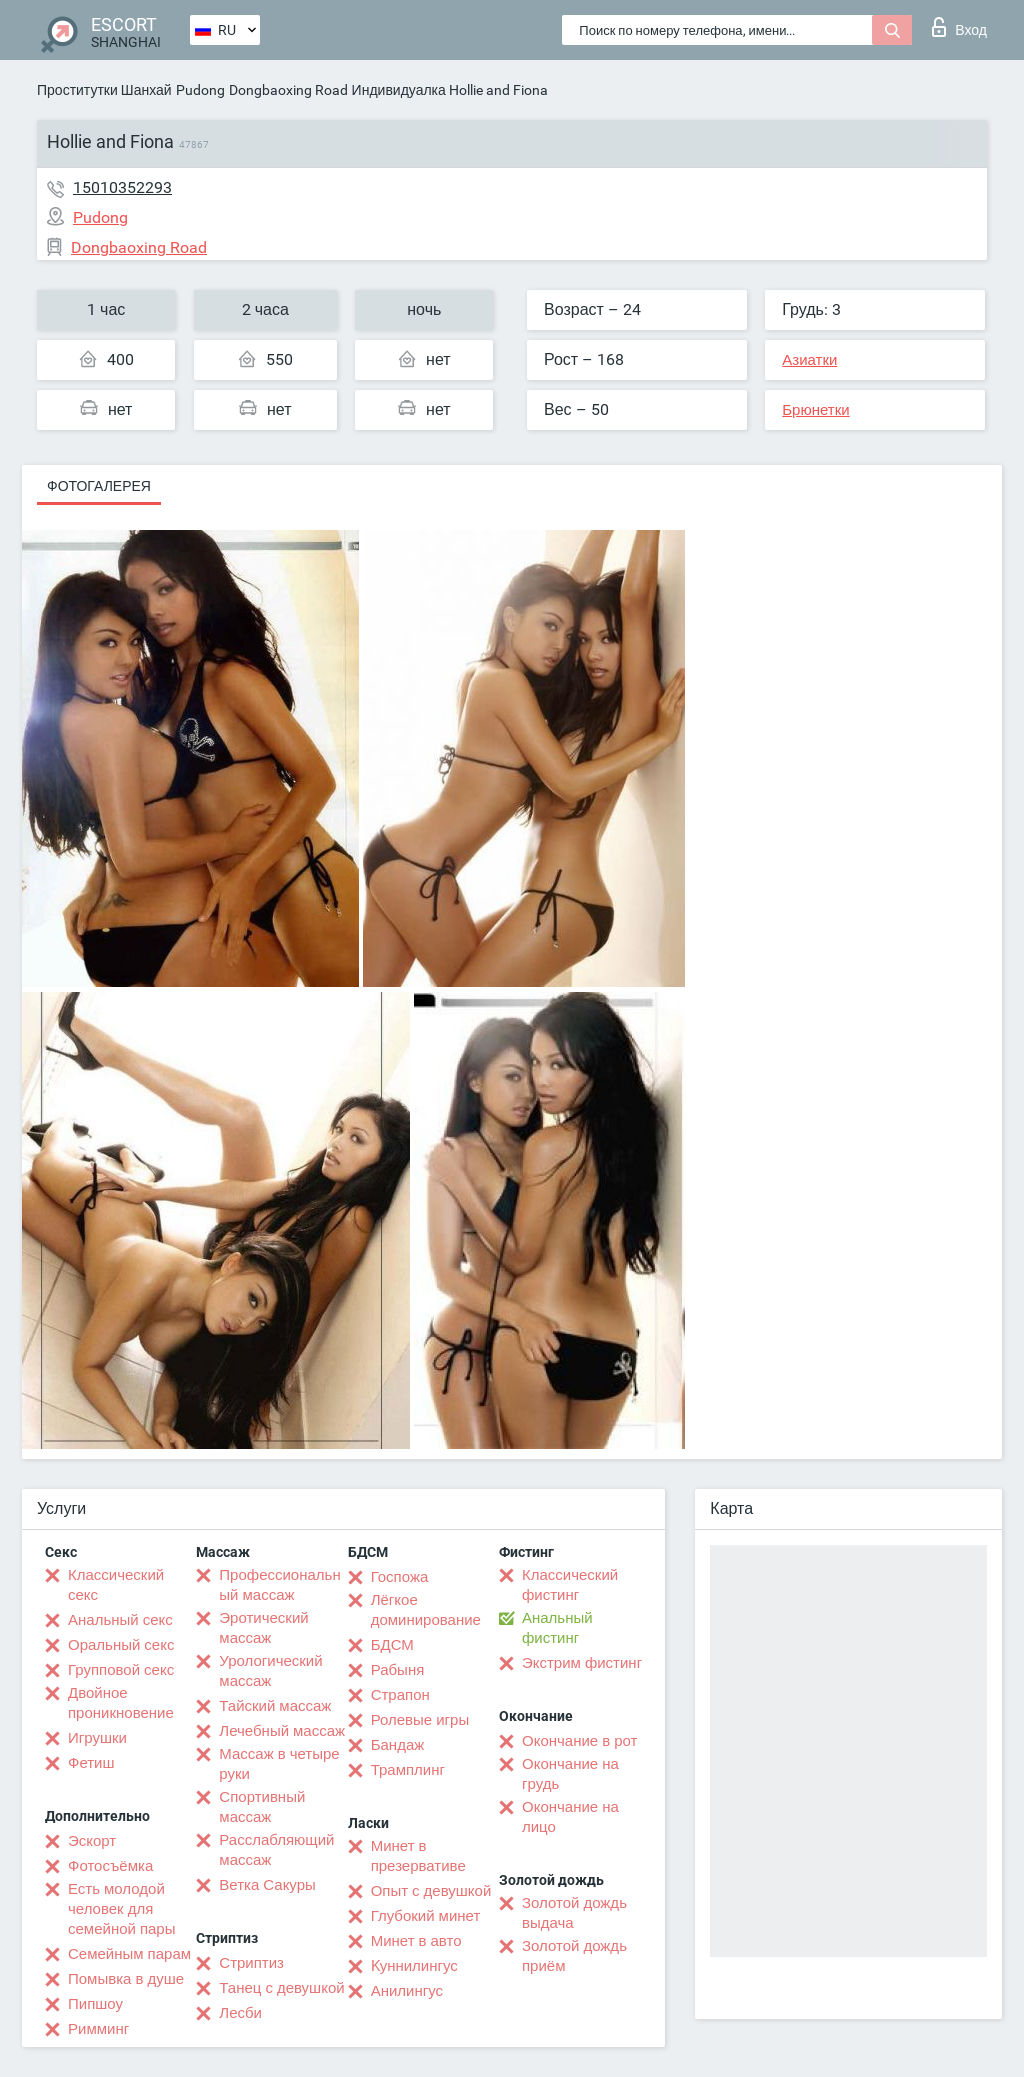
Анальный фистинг (557, 1628)
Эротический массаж (263, 1628)
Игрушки (97, 1738)
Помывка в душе (126, 1979)
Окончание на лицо (570, 1817)
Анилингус (407, 1991)
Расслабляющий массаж (276, 1850)
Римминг (98, 2029)
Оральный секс (121, 1645)
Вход (959, 27)
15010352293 (122, 187)
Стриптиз (251, 1963)
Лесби (240, 2013)
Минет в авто (416, 1941)
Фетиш (91, 1763)
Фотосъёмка (110, 1866)
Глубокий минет (426, 1916)
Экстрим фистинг (582, 1663)
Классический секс (116, 1585)
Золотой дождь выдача (574, 1913)
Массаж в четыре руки (279, 1764)
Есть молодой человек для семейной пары (121, 1909)
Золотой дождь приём (574, 1956)
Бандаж (398, 1745)
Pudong (200, 90)
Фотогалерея (99, 486)
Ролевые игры (420, 1720)
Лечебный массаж (282, 1731)
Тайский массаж (275, 1706)
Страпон (400, 1695)
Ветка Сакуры (267, 1885)
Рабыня (398, 1670)
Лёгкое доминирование (426, 1610)
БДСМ (392, 1645)
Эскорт (92, 1841)
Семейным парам (129, 1954)
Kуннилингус (414, 1966)
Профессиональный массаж (279, 1585)
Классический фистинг (570, 1585)
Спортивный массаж (262, 1807)
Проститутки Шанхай (104, 90)
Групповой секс (121, 1670)
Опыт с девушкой (431, 1891)
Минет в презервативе (418, 1856)
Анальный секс (120, 1620)
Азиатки (809, 360)
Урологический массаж (270, 1671)
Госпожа (400, 1577)
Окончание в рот (579, 1741)
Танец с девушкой (281, 1988)
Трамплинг (408, 1770)
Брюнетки (815, 410)
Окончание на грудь (570, 1774)
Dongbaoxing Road (288, 90)
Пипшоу (95, 2004)
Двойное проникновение (121, 1703)
